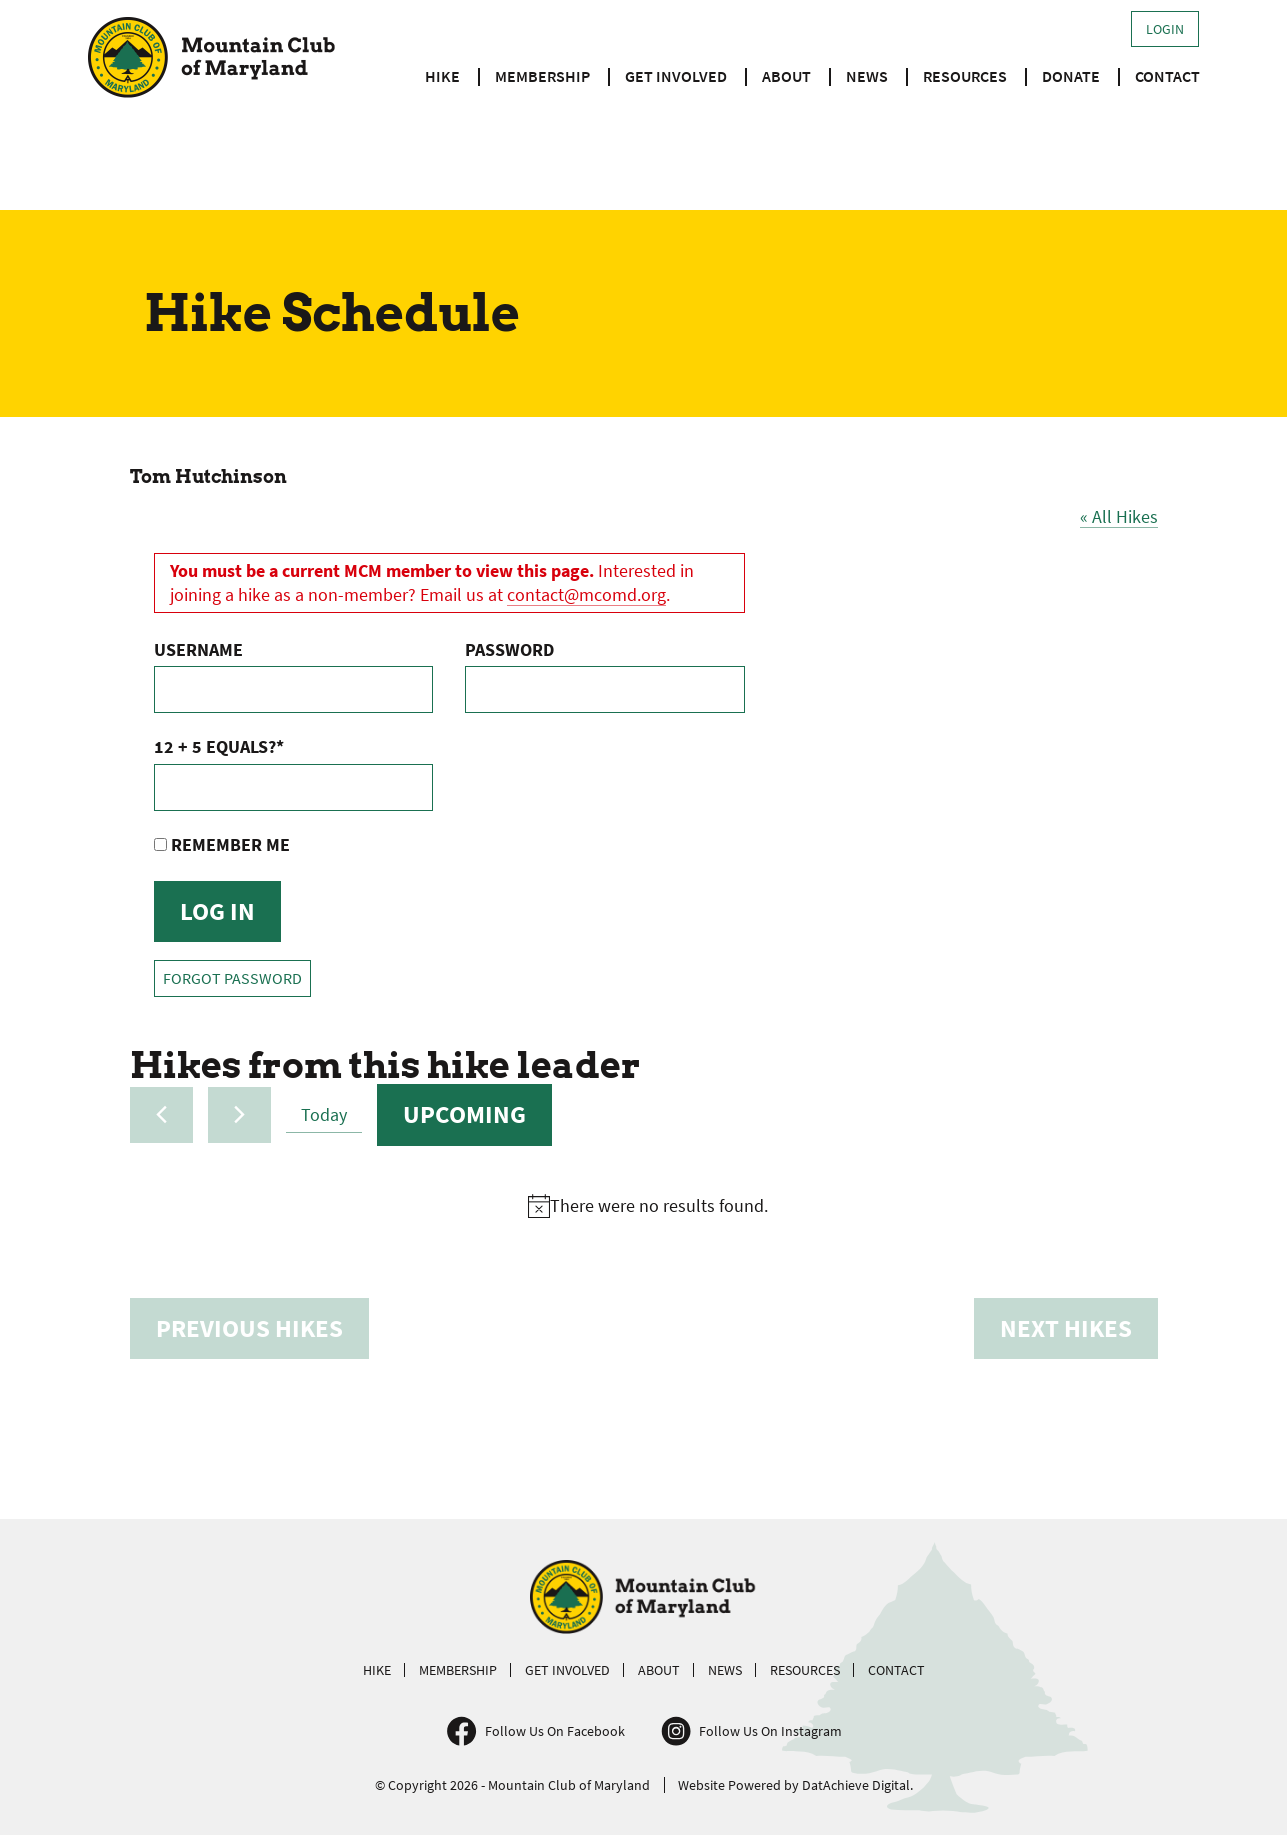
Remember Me (222, 844)
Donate (1071, 76)
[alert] (648, 1206)
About (786, 76)
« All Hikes (1119, 516)
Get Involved (676, 76)
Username (198, 649)
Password (509, 649)
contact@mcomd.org (586, 594)
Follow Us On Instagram (770, 1731)
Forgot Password (232, 978)
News (867, 76)
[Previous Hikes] (161, 1114)
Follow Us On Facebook (555, 1731)
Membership (542, 76)
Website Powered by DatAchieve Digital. (795, 1785)
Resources (965, 76)
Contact (1167, 76)
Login (1165, 29)
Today (324, 1114)
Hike (442, 76)
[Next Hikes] (239, 1114)
